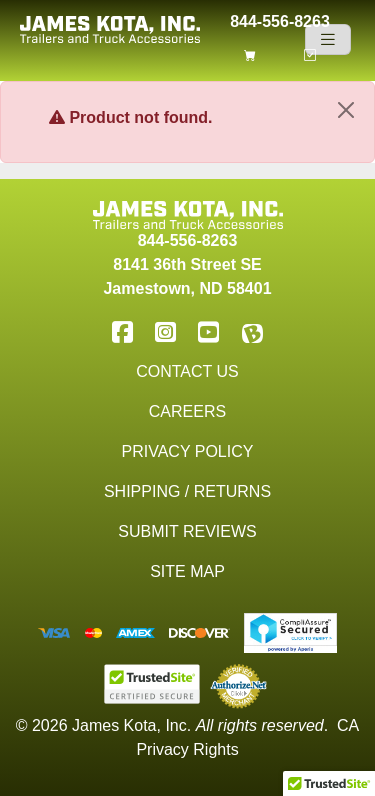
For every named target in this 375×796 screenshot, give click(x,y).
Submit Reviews (187, 531)
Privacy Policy (188, 451)
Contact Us (187, 371)
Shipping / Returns (187, 491)
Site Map (187, 571)
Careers (187, 411)
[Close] (346, 110)
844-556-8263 (280, 19)
